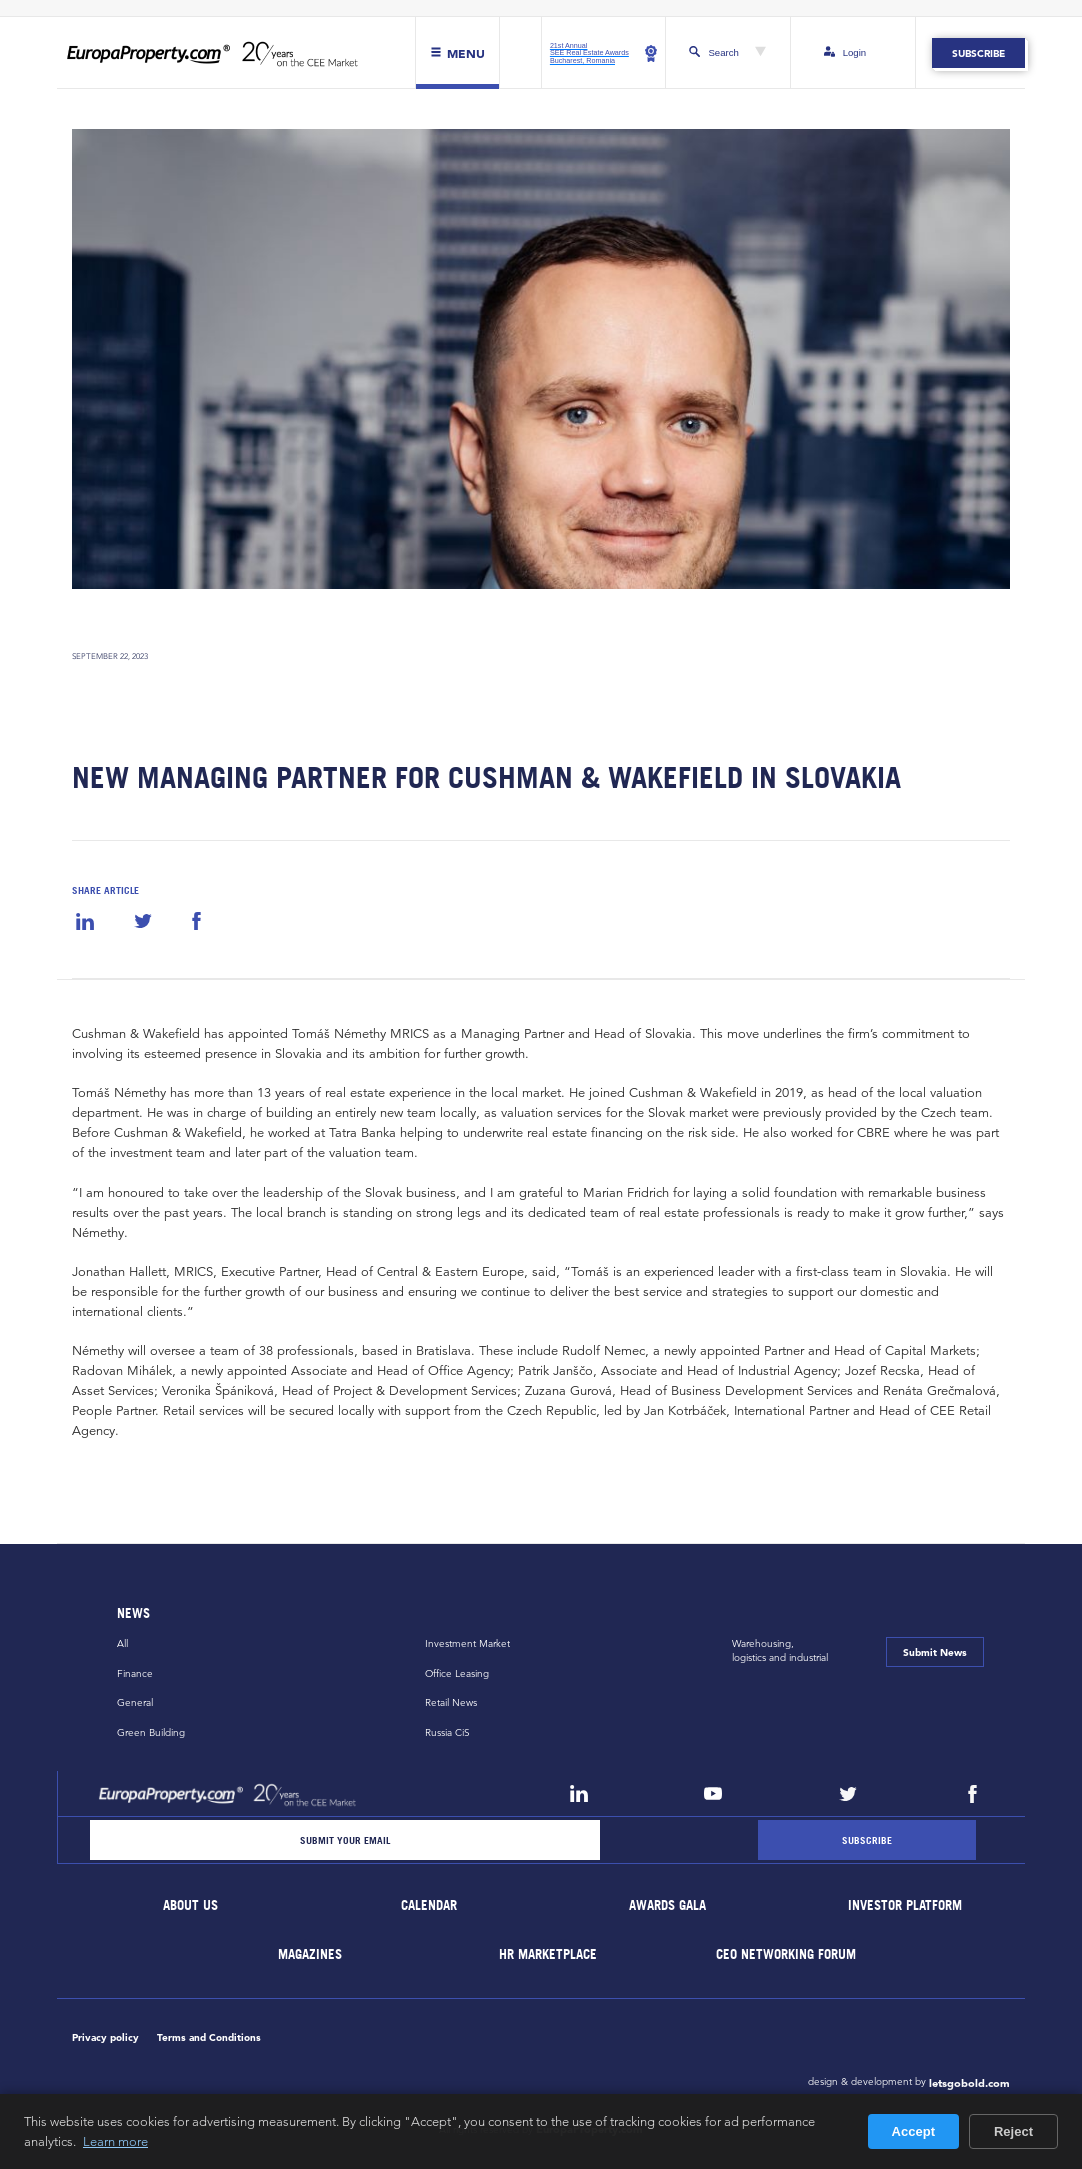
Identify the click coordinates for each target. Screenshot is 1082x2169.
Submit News (935, 1652)
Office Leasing (457, 1673)
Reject (1013, 2131)
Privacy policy (105, 2037)
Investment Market (467, 1643)
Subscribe (978, 53)
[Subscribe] (867, 1840)
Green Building (151, 1732)
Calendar (429, 1905)
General (135, 1702)
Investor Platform (906, 1905)
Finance (135, 1673)
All (122, 1643)
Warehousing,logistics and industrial (780, 1650)
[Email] (345, 1840)
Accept (913, 2131)
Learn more (115, 2141)
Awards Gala (667, 1905)
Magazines (310, 1954)
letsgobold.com (969, 2083)
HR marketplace (549, 1954)
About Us (191, 1905)
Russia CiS (447, 1732)
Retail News (451, 1702)
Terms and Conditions (209, 2037)
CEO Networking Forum (787, 1954)
